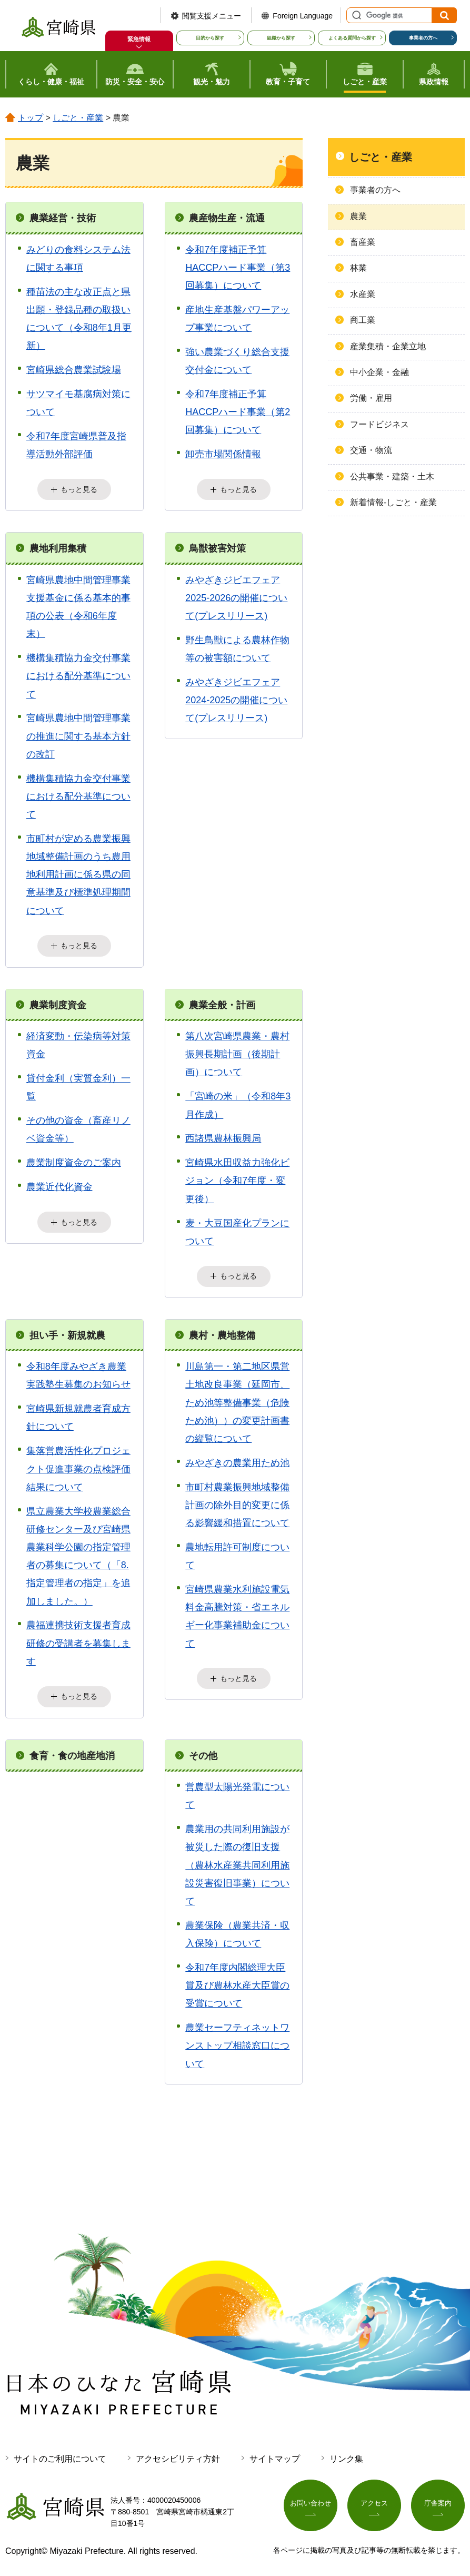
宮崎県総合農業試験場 (73, 370)
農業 (358, 216)
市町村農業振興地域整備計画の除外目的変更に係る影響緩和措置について (237, 1502)
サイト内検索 (355, 15)
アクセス (374, 2500)
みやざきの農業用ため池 (237, 1460)
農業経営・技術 (62, 218)
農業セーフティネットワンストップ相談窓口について (237, 2042)
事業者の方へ (423, 38)
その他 (203, 1752)
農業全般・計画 (222, 1003)
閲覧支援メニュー (211, 16)
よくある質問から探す (352, 38)
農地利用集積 (57, 547)
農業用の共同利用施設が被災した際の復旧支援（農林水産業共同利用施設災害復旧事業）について (237, 1862)
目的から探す (210, 38)
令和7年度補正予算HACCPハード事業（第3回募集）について (237, 267)
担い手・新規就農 (67, 1333)
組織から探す (281, 38)
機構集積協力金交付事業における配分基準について (78, 675)
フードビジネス (379, 424)
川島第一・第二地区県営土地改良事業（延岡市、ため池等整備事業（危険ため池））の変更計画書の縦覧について (237, 1400)
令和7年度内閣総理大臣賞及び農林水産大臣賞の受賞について (237, 1982)
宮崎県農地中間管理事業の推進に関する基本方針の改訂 (78, 735)
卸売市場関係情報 (223, 454)
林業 (358, 267)
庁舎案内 (438, 2500)
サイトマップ (274, 2455)
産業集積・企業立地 (388, 346)
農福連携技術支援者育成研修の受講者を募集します (78, 1640)
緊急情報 (139, 39)
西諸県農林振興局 (223, 1137)
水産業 (362, 294)
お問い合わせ (310, 2500)
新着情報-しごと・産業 (393, 502)
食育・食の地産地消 (72, 1752)
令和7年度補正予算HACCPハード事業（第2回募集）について (237, 412)
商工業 (362, 320)
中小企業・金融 (379, 372)
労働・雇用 (371, 398)
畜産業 (362, 242)
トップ (30, 117)
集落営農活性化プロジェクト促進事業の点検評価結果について (78, 1466)
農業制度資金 (57, 1003)
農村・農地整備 (222, 1333)
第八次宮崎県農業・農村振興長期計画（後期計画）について (237, 1052)
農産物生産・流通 (227, 218)
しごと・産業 (78, 117)
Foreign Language (303, 16)
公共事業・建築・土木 (392, 476)
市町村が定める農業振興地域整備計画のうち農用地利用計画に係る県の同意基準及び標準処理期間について (78, 873)
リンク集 (346, 2455)
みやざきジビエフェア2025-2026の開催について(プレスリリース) (236, 597)
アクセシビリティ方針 (178, 2455)
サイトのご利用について (60, 2455)
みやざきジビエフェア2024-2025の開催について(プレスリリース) (236, 699)
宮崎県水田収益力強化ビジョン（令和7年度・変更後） (237, 1179)
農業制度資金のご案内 (73, 1161)
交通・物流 (371, 450)
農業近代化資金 (59, 1185)
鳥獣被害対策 (217, 547)
